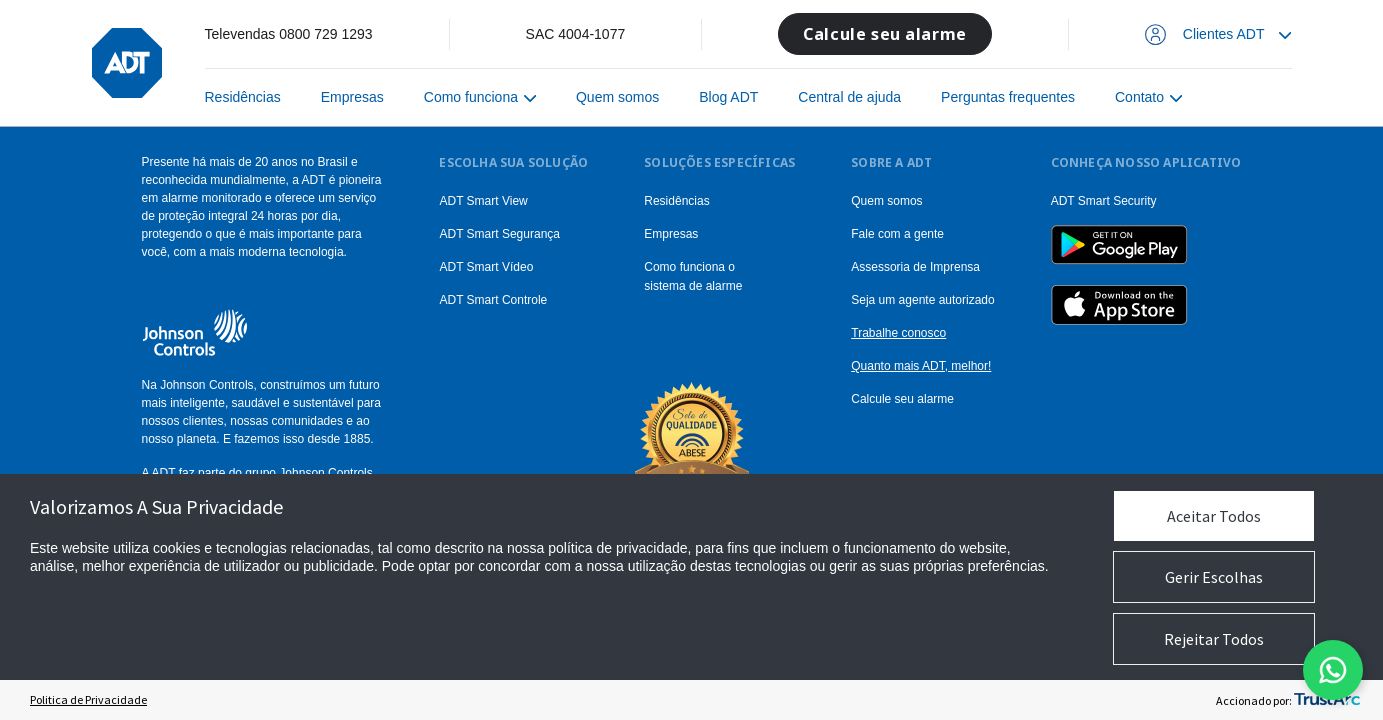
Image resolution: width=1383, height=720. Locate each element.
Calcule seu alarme (885, 34)
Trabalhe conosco (898, 333)
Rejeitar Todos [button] (1214, 639)
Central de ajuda (849, 97)
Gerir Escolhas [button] (1214, 577)
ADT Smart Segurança (499, 234)
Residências (243, 97)
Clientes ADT (1224, 34)
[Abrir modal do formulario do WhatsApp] (1333, 670)
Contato (1139, 97)
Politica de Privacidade (88, 699)
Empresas (352, 97)
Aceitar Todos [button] (1214, 516)
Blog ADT (728, 97)
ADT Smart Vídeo (486, 267)
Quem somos (617, 97)
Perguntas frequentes (1008, 97)
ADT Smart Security (1104, 201)
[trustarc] (1327, 700)
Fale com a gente (897, 234)
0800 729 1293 (325, 34)
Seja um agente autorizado (922, 300)
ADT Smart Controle (493, 300)
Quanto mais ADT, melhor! (921, 366)
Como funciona (471, 97)
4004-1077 (591, 34)
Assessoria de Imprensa (915, 267)
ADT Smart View (483, 201)
